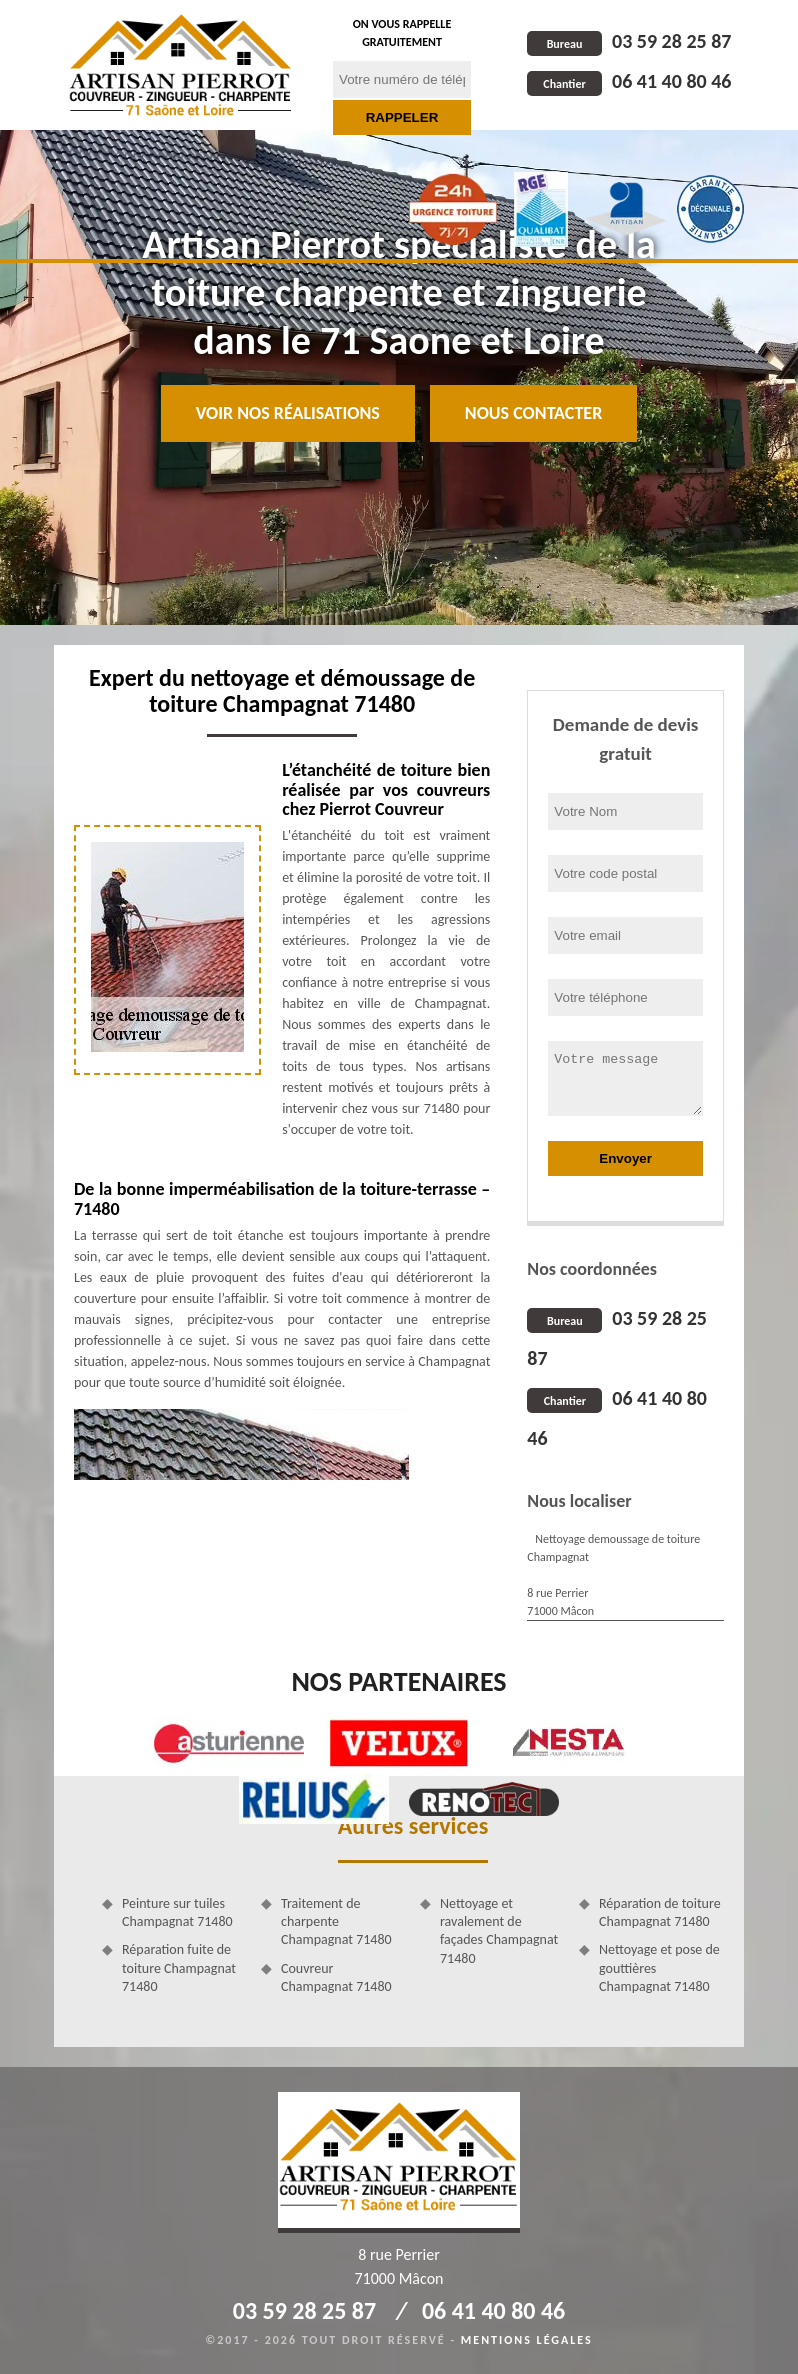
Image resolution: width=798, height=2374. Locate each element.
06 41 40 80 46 (629, 81)
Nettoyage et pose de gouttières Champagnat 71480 (659, 1967)
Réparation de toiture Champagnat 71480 (660, 1912)
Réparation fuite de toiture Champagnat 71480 (179, 1967)
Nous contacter (533, 413)
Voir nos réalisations (288, 413)
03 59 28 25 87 (629, 41)
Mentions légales (527, 2340)
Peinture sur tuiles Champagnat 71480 (177, 1912)
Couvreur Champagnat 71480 (336, 1977)
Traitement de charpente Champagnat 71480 (336, 1921)
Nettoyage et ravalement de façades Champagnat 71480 (499, 1931)
